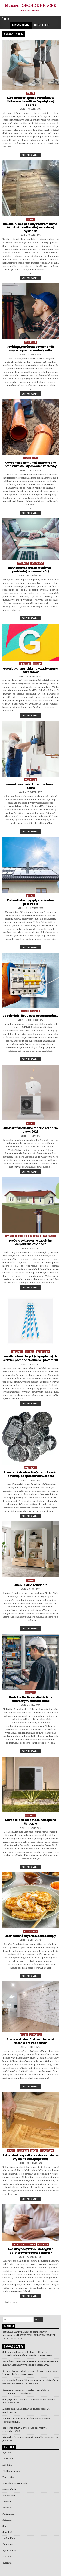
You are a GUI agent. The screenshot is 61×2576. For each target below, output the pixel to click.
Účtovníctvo (37, 563)
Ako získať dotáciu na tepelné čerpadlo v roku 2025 (30, 1130)
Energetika (21, 1236)
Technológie (35, 1236)
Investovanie (30, 1467)
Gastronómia (43, 1351)
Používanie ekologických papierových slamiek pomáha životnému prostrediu (30, 1358)
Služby (34, 2150)
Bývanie (9, 1236)
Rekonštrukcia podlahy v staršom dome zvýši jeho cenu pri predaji (30, 2157)
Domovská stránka (20, 25)
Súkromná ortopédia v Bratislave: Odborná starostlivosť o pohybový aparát (30, 101)
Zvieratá (6, 2563)
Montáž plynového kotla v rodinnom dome (30, 786)
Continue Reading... (31, 155)
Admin (22, 109)
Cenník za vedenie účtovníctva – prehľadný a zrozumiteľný (30, 569)
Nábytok (30, 1580)
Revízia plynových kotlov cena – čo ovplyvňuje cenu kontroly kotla (30, 348)
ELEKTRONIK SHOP (44, 2335)
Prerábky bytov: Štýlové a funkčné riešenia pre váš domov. (30, 2041)
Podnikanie (23, 563)
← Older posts (9, 2302)
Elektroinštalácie (30, 1011)
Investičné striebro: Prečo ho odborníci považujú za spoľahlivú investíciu (30, 1474)
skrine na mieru (40, 1613)
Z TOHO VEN (16, 2338)
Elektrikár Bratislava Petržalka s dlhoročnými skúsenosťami (30, 1699)
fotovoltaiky (47, 922)
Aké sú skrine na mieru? (30, 1585)
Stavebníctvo (30, 458)
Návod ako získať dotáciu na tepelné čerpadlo (30, 1821)
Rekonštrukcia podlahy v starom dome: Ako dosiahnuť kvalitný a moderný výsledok (30, 227)
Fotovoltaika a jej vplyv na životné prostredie (30, 902)
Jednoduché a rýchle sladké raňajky (30, 1936)
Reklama (37, 663)
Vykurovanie (30, 342)
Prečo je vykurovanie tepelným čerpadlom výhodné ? (30, 1242)
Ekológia (31, 895)
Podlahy (30, 219)
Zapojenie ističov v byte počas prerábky (30, 1016)
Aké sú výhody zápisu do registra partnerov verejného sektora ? (30, 2251)
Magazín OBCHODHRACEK (30, 5)
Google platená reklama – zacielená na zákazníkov (30, 670)
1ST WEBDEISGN (24, 2335)
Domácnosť (17, 1351)
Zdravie (30, 93)
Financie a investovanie (24, 2244)
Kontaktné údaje (41, 25)
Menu (6, 18)
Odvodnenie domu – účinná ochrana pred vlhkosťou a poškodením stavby (30, 464)
